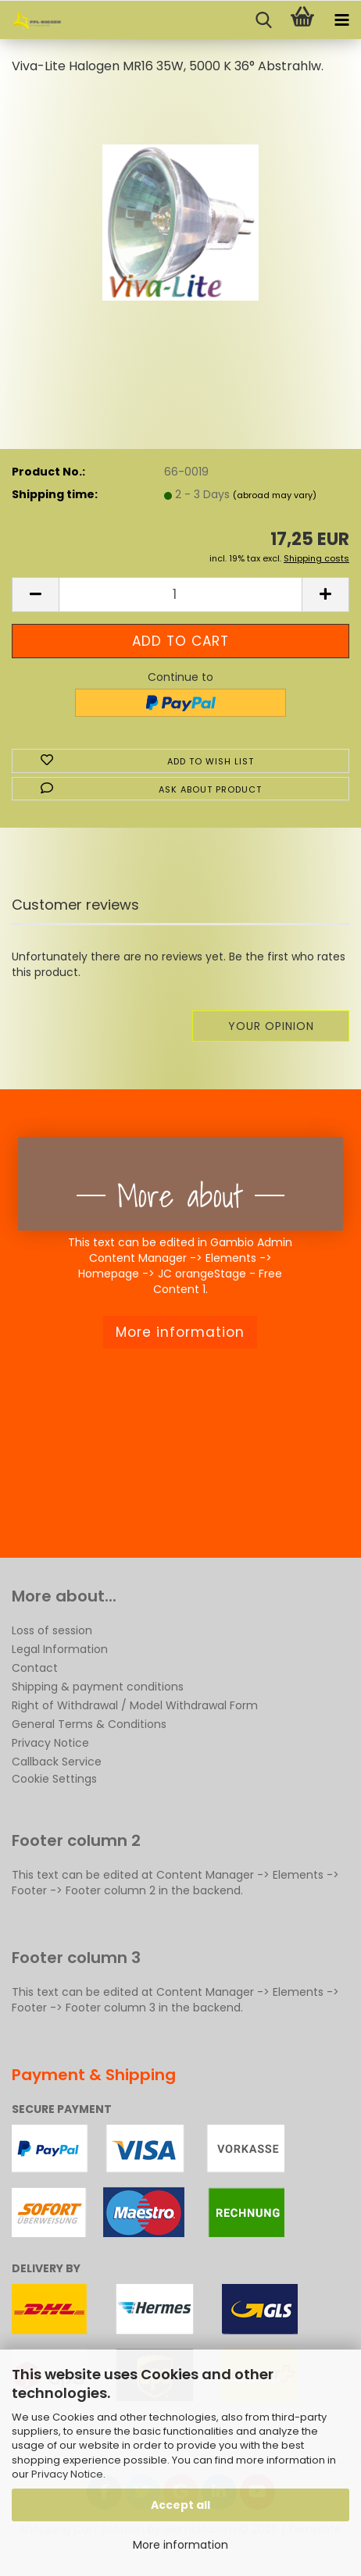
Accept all (180, 2505)
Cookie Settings (54, 1779)
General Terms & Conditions (89, 1724)
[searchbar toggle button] (263, 20)
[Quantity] (180, 594)
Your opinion (271, 1026)
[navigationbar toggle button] (341, 20)
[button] (35, 594)
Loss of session (52, 1630)
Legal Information (60, 1649)
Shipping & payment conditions (98, 1686)
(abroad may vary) (274, 495)
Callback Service (57, 1761)
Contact (35, 1668)
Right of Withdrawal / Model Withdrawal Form (135, 1705)
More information (180, 2545)
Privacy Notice (67, 2474)
